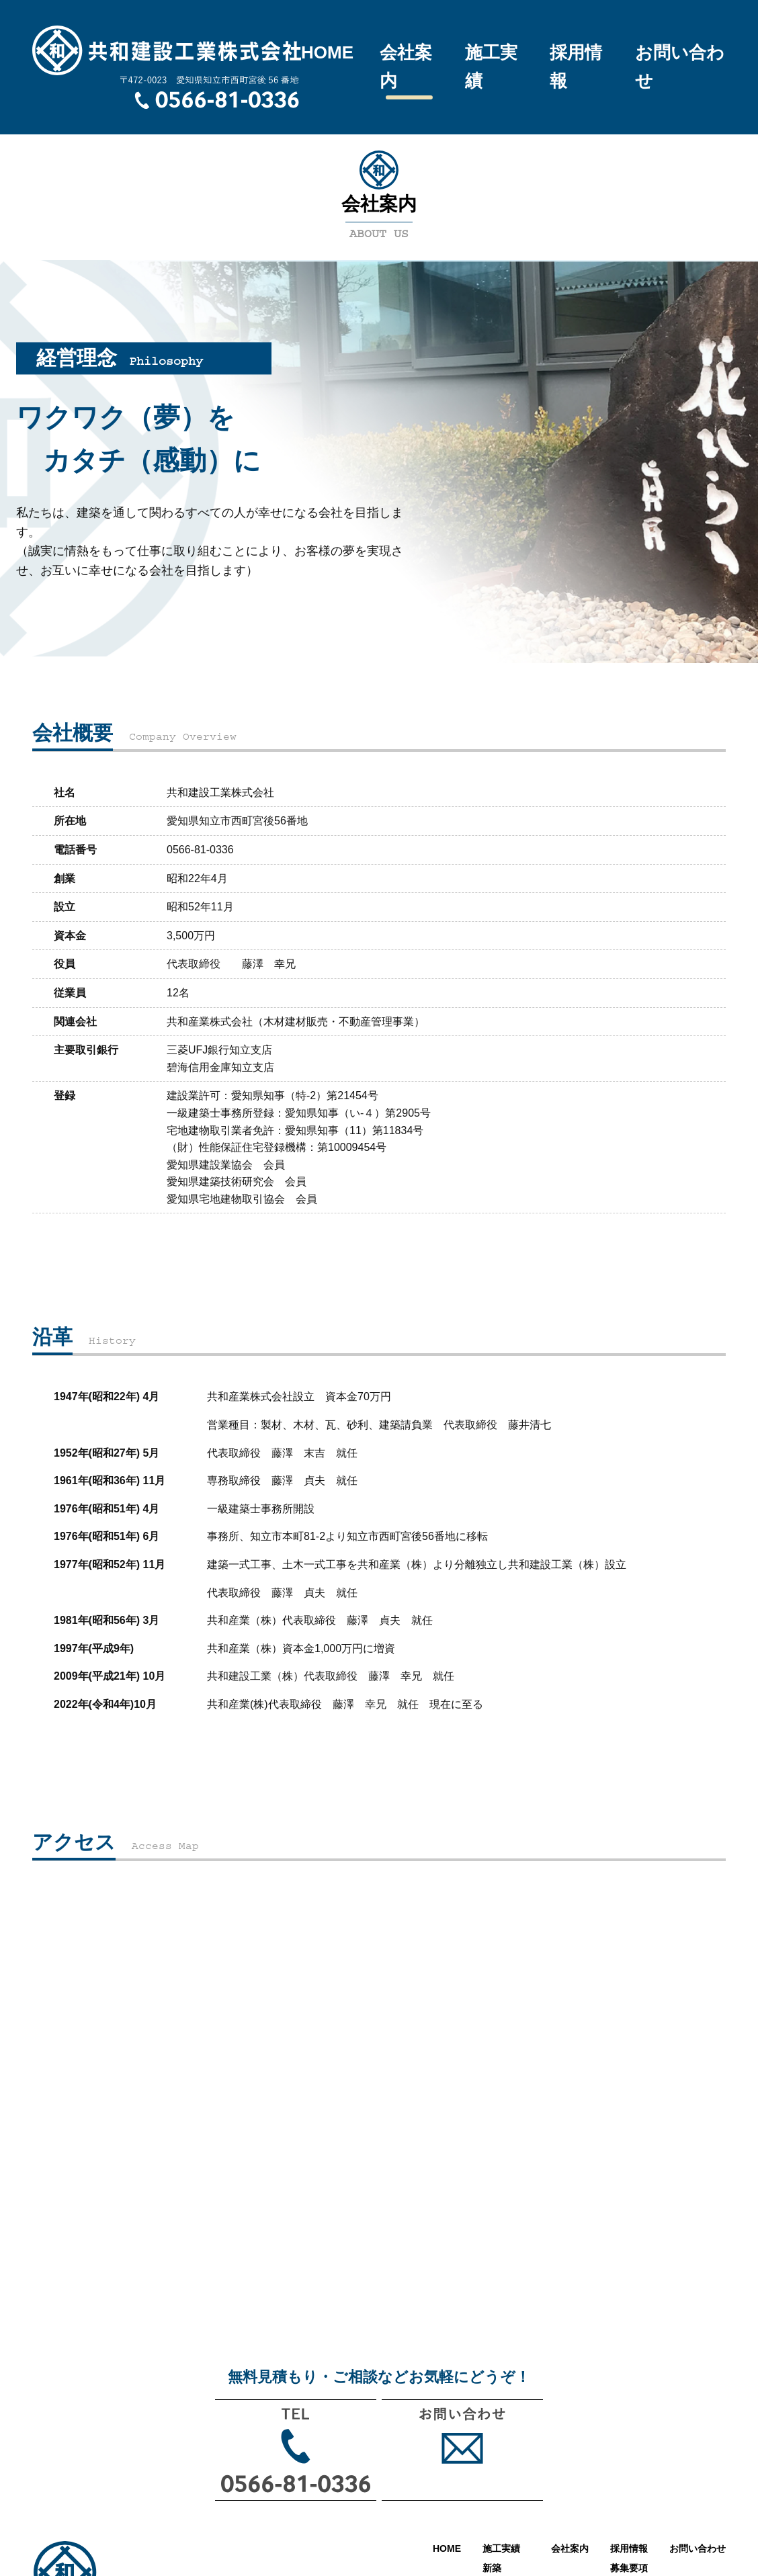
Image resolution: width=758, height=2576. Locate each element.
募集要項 (629, 2568)
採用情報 (576, 66)
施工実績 (491, 66)
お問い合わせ (679, 66)
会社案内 (406, 66)
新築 (491, 2568)
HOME (327, 52)
